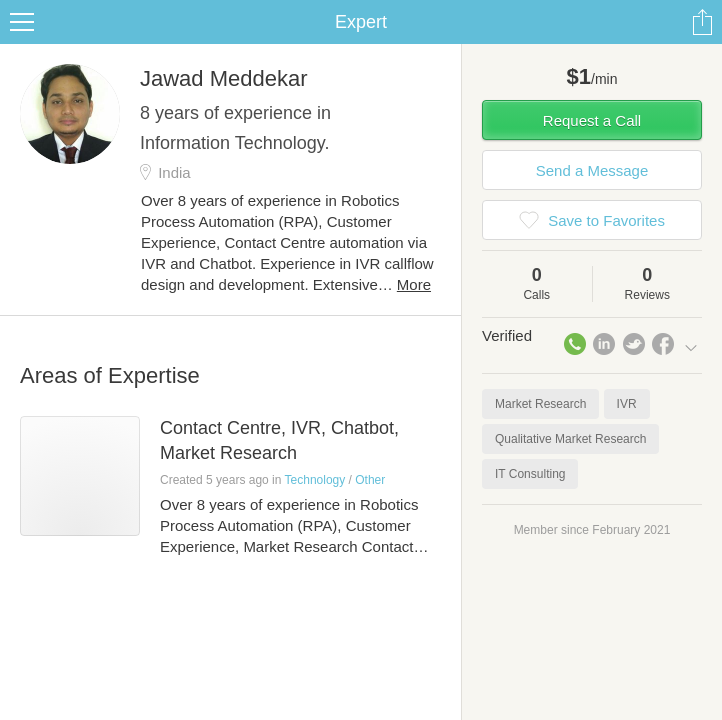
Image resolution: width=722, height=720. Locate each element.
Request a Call (592, 120)
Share (702, 22)
